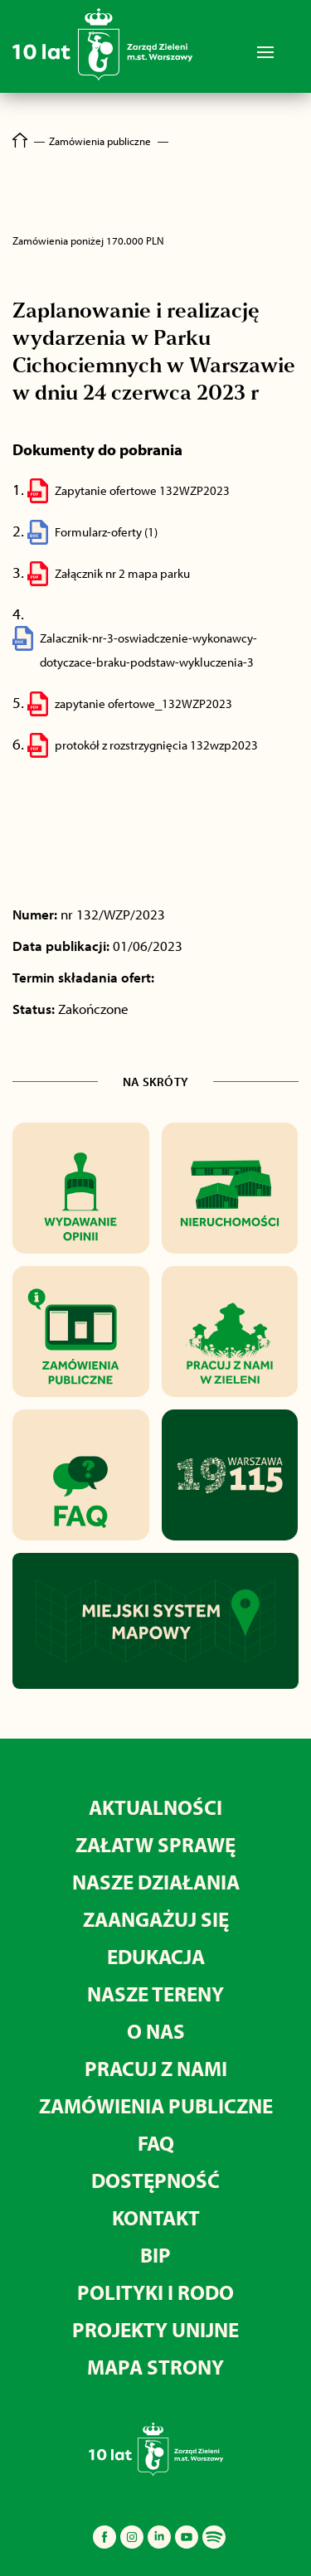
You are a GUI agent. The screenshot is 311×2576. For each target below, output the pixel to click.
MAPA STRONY (155, 2367)
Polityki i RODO (155, 2292)
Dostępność (155, 2180)
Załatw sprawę (155, 1844)
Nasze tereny (155, 1993)
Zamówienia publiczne (156, 2105)
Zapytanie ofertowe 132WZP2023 (142, 490)
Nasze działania (156, 1881)
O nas (156, 2031)
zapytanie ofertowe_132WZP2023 (143, 703)
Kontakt (156, 2217)
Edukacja (156, 1956)
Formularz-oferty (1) (106, 532)
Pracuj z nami (156, 2068)
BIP (155, 2255)
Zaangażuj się (156, 1919)
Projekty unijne (155, 2329)
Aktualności (155, 1807)
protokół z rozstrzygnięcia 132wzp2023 (156, 745)
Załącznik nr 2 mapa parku (122, 573)
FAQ (156, 2143)
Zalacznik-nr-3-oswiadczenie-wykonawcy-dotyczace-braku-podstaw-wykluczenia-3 (148, 650)
